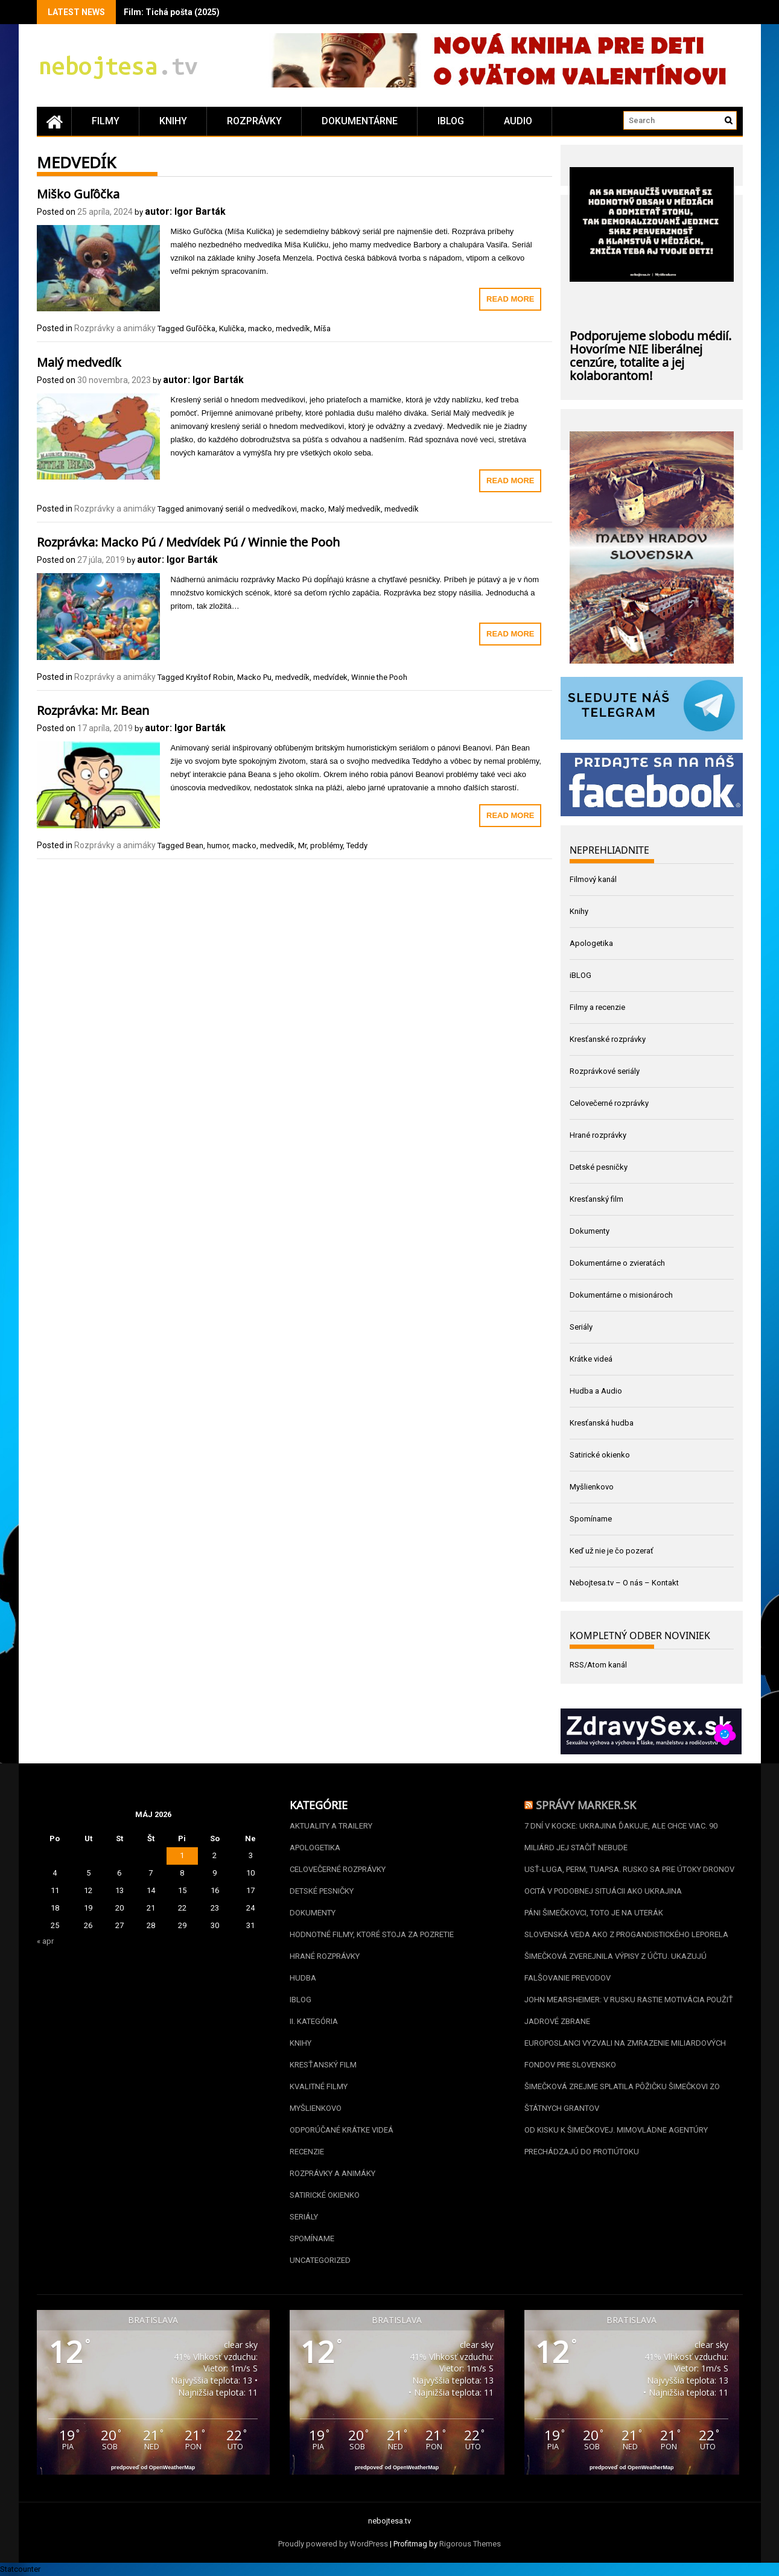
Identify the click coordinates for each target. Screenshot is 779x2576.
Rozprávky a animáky (115, 328)
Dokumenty (589, 1231)
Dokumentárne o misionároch (621, 1294)
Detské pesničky (599, 1167)
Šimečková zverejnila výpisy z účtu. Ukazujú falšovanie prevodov (615, 1967)
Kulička (231, 328)
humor (218, 845)
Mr (302, 845)
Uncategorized (320, 2260)
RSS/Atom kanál (598, 1664)
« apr (45, 1941)
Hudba (303, 1977)
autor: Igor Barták (185, 211)
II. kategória (314, 2021)
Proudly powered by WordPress (333, 2543)
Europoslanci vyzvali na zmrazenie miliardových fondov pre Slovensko (625, 2053)
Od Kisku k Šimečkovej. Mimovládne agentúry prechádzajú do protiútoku (616, 2140)
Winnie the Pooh (379, 677)
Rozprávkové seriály (605, 1071)
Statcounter (20, 2569)
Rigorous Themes (470, 2543)
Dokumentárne (360, 121)
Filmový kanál (593, 879)
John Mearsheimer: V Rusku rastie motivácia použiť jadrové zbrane (628, 2010)
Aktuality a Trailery (331, 1825)
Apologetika (591, 943)
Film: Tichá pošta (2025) (172, 12)
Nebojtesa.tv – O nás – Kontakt (624, 1582)
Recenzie (307, 2151)
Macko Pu (254, 677)
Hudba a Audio (596, 1390)
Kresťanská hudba (602, 1422)
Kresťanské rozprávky (608, 1039)
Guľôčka (200, 328)
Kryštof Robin (210, 677)
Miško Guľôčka (78, 192)
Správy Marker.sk (586, 1803)
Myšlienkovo (592, 1486)
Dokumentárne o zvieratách (617, 1262)
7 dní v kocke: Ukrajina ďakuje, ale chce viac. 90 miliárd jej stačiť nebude (620, 1836)
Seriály (581, 1326)
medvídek (330, 677)
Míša (322, 328)
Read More (510, 298)
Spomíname (591, 1518)
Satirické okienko (600, 1454)
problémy (326, 845)
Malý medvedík (79, 361)
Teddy (356, 845)
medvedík (293, 328)
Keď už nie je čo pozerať (611, 1550)
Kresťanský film (596, 1199)
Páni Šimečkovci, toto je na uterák (593, 1912)
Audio (518, 121)
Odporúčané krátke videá (341, 2129)
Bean (194, 845)
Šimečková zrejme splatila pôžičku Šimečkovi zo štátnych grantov (622, 2097)
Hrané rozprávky (598, 1135)
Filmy (105, 121)
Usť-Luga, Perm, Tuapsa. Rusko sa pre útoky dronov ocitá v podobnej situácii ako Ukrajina (629, 1880)
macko (260, 328)
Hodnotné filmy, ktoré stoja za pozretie (372, 1934)
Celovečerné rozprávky (609, 1103)
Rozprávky (254, 121)
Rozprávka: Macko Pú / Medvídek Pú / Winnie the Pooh (188, 540)
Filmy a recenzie (597, 1007)
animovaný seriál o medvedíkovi (241, 508)
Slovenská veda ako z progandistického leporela (626, 1934)
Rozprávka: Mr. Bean (93, 709)
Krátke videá (591, 1358)
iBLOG (450, 121)
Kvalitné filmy (319, 2086)
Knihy (173, 121)
